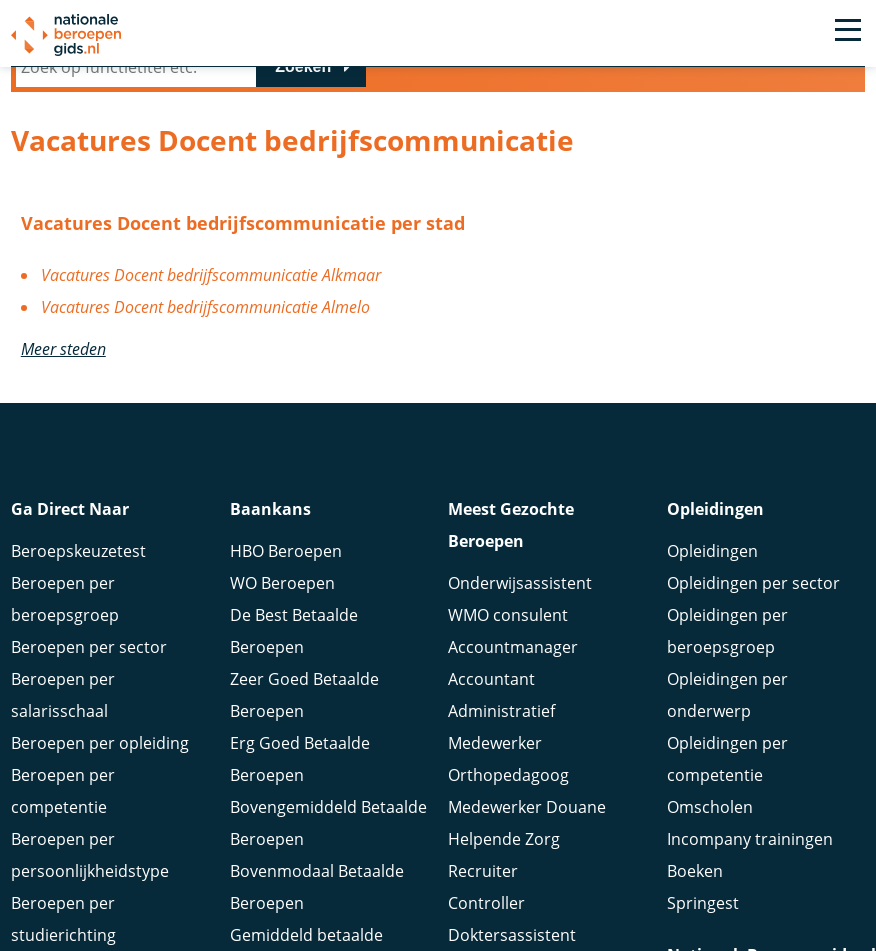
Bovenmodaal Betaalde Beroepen (317, 890)
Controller (486, 906)
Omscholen (710, 810)
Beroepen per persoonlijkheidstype (90, 858)
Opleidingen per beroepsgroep (727, 634)
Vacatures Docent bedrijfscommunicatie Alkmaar (211, 275)
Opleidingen (712, 554)
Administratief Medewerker (501, 730)
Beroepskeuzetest (78, 554)
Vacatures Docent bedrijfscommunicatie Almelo (205, 307)
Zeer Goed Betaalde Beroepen (304, 698)
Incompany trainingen (750, 842)
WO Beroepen (282, 586)
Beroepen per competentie (63, 794)
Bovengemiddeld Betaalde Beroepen (328, 826)
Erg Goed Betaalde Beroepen (300, 762)
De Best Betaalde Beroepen (294, 634)
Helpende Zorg (504, 842)
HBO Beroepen (286, 554)
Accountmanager (513, 650)
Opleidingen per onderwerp (727, 698)
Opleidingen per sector (753, 586)
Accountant (491, 682)
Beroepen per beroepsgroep (65, 602)
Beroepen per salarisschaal (63, 698)
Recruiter (483, 874)
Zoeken (303, 66)
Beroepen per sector (89, 650)
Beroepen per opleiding (100, 746)
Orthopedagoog (508, 778)
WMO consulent (508, 618)
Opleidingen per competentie (727, 762)
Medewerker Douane (527, 810)
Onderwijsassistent (520, 586)
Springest (703, 906)
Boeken (695, 874)
